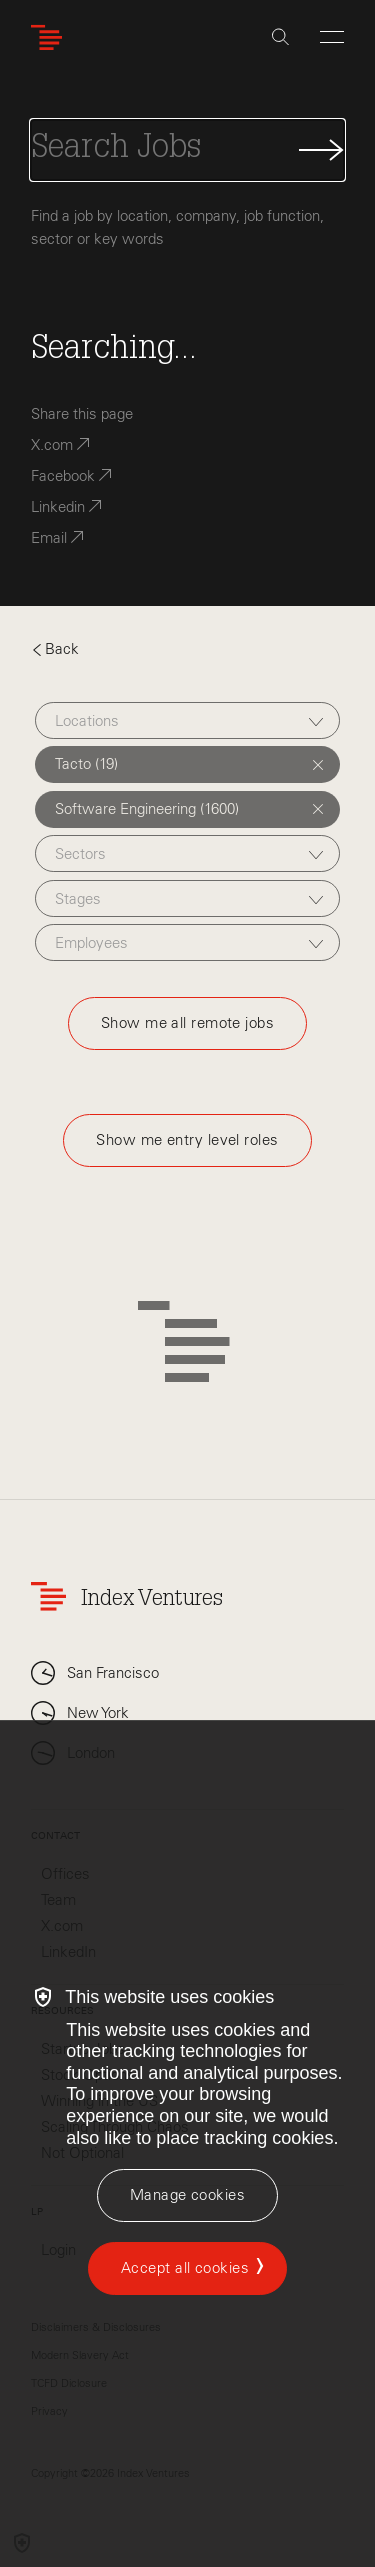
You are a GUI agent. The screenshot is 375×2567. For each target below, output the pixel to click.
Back (55, 649)
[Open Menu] (332, 37)
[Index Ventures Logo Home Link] (51, 37)
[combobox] (187, 720)
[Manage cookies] (187, 2195)
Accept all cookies (185, 2268)
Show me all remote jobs (187, 1023)
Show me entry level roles (187, 1140)
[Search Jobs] (187, 150)
